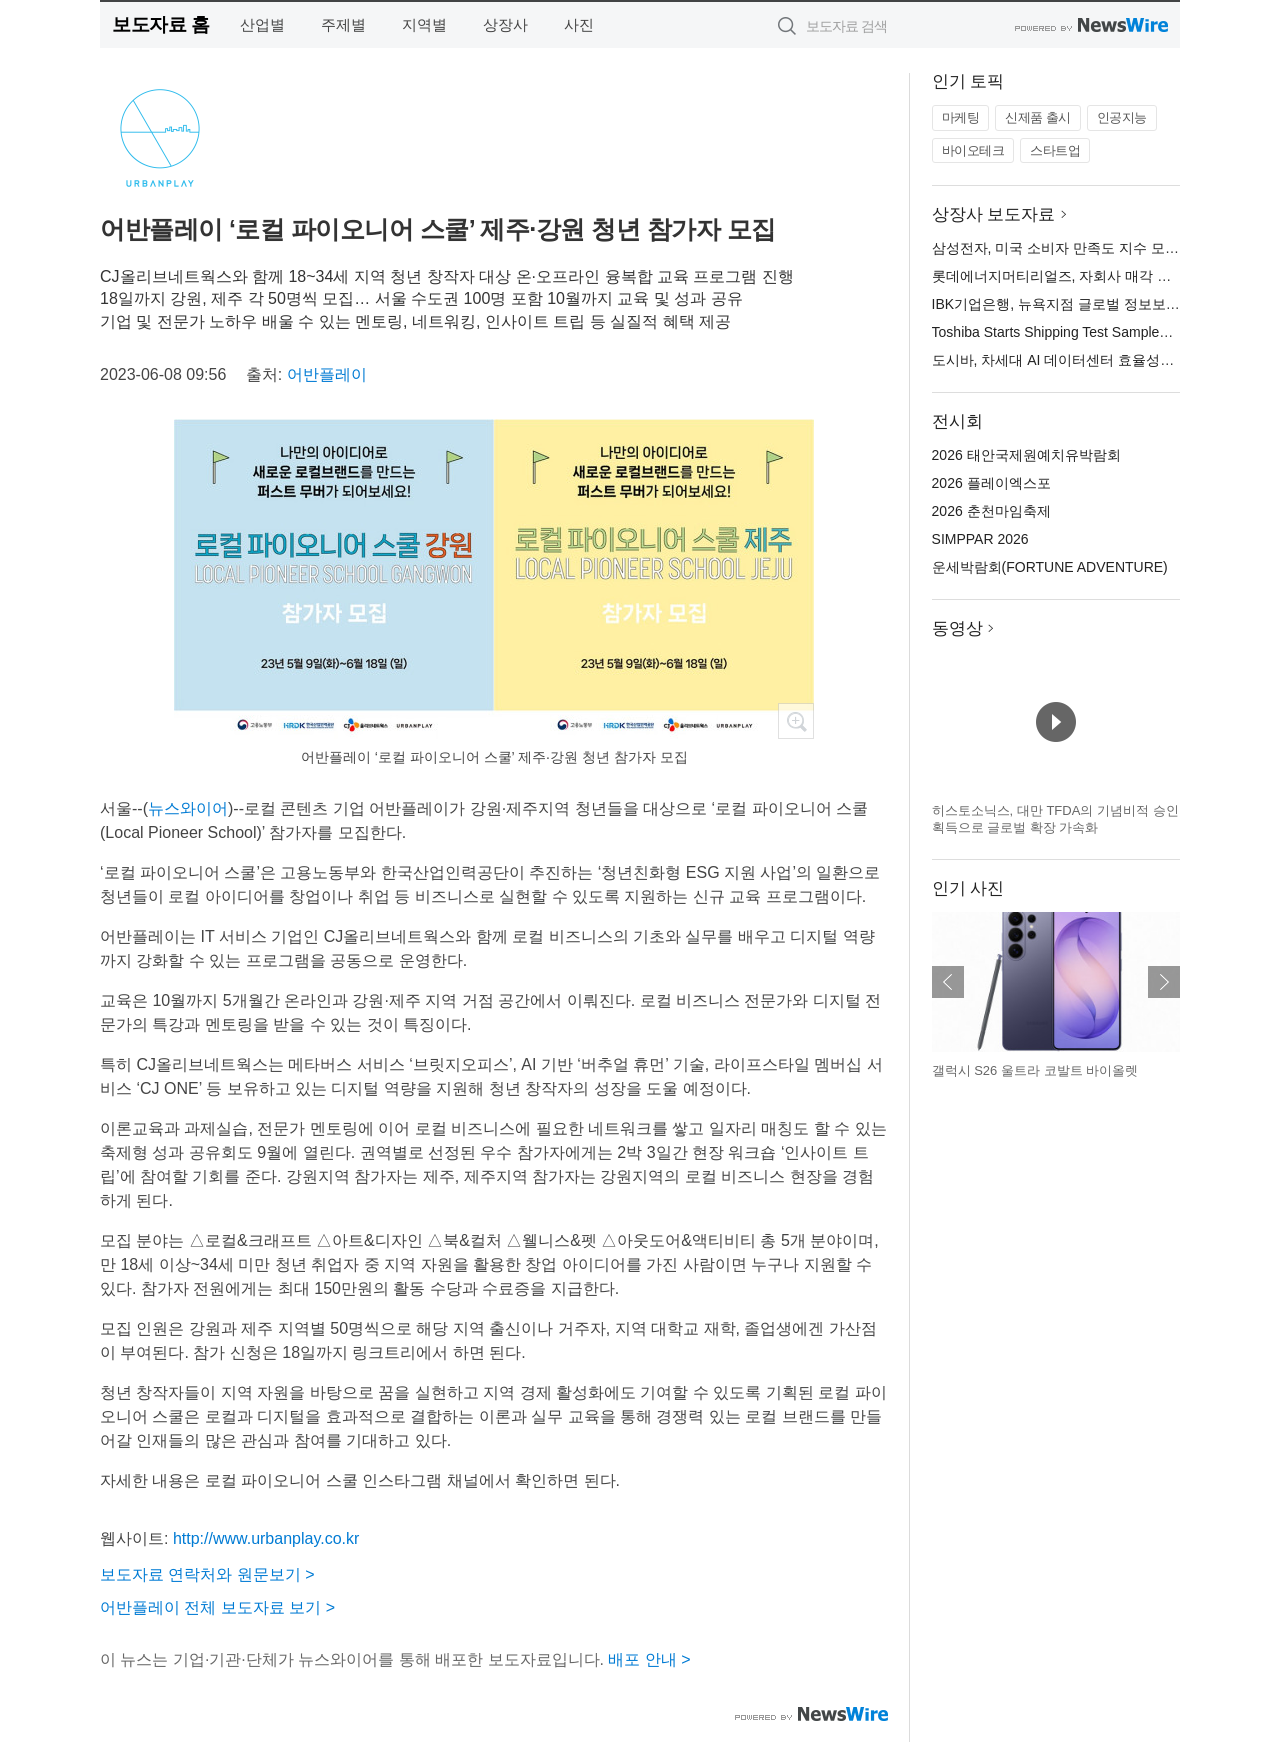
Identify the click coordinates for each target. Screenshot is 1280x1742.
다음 (1164, 982)
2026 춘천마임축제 (991, 511)
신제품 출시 (1038, 117)
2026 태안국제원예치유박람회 (1026, 455)
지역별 (424, 24)
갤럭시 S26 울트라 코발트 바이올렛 (1035, 1070)
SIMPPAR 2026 (980, 539)
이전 (948, 982)
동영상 (957, 628)
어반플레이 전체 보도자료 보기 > (217, 1607)
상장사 (505, 24)
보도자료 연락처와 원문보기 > (207, 1574)
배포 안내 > (649, 1659)
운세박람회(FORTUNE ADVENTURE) (1050, 567)
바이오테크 (973, 150)
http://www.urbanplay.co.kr (266, 1538)
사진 (579, 24)
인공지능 (1122, 117)
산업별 (262, 24)
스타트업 (1055, 150)
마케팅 (961, 117)
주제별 (343, 24)
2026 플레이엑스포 (991, 483)
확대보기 (796, 721)
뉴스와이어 (188, 808)
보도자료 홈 (160, 24)
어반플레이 (327, 374)
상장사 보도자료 (994, 214)
